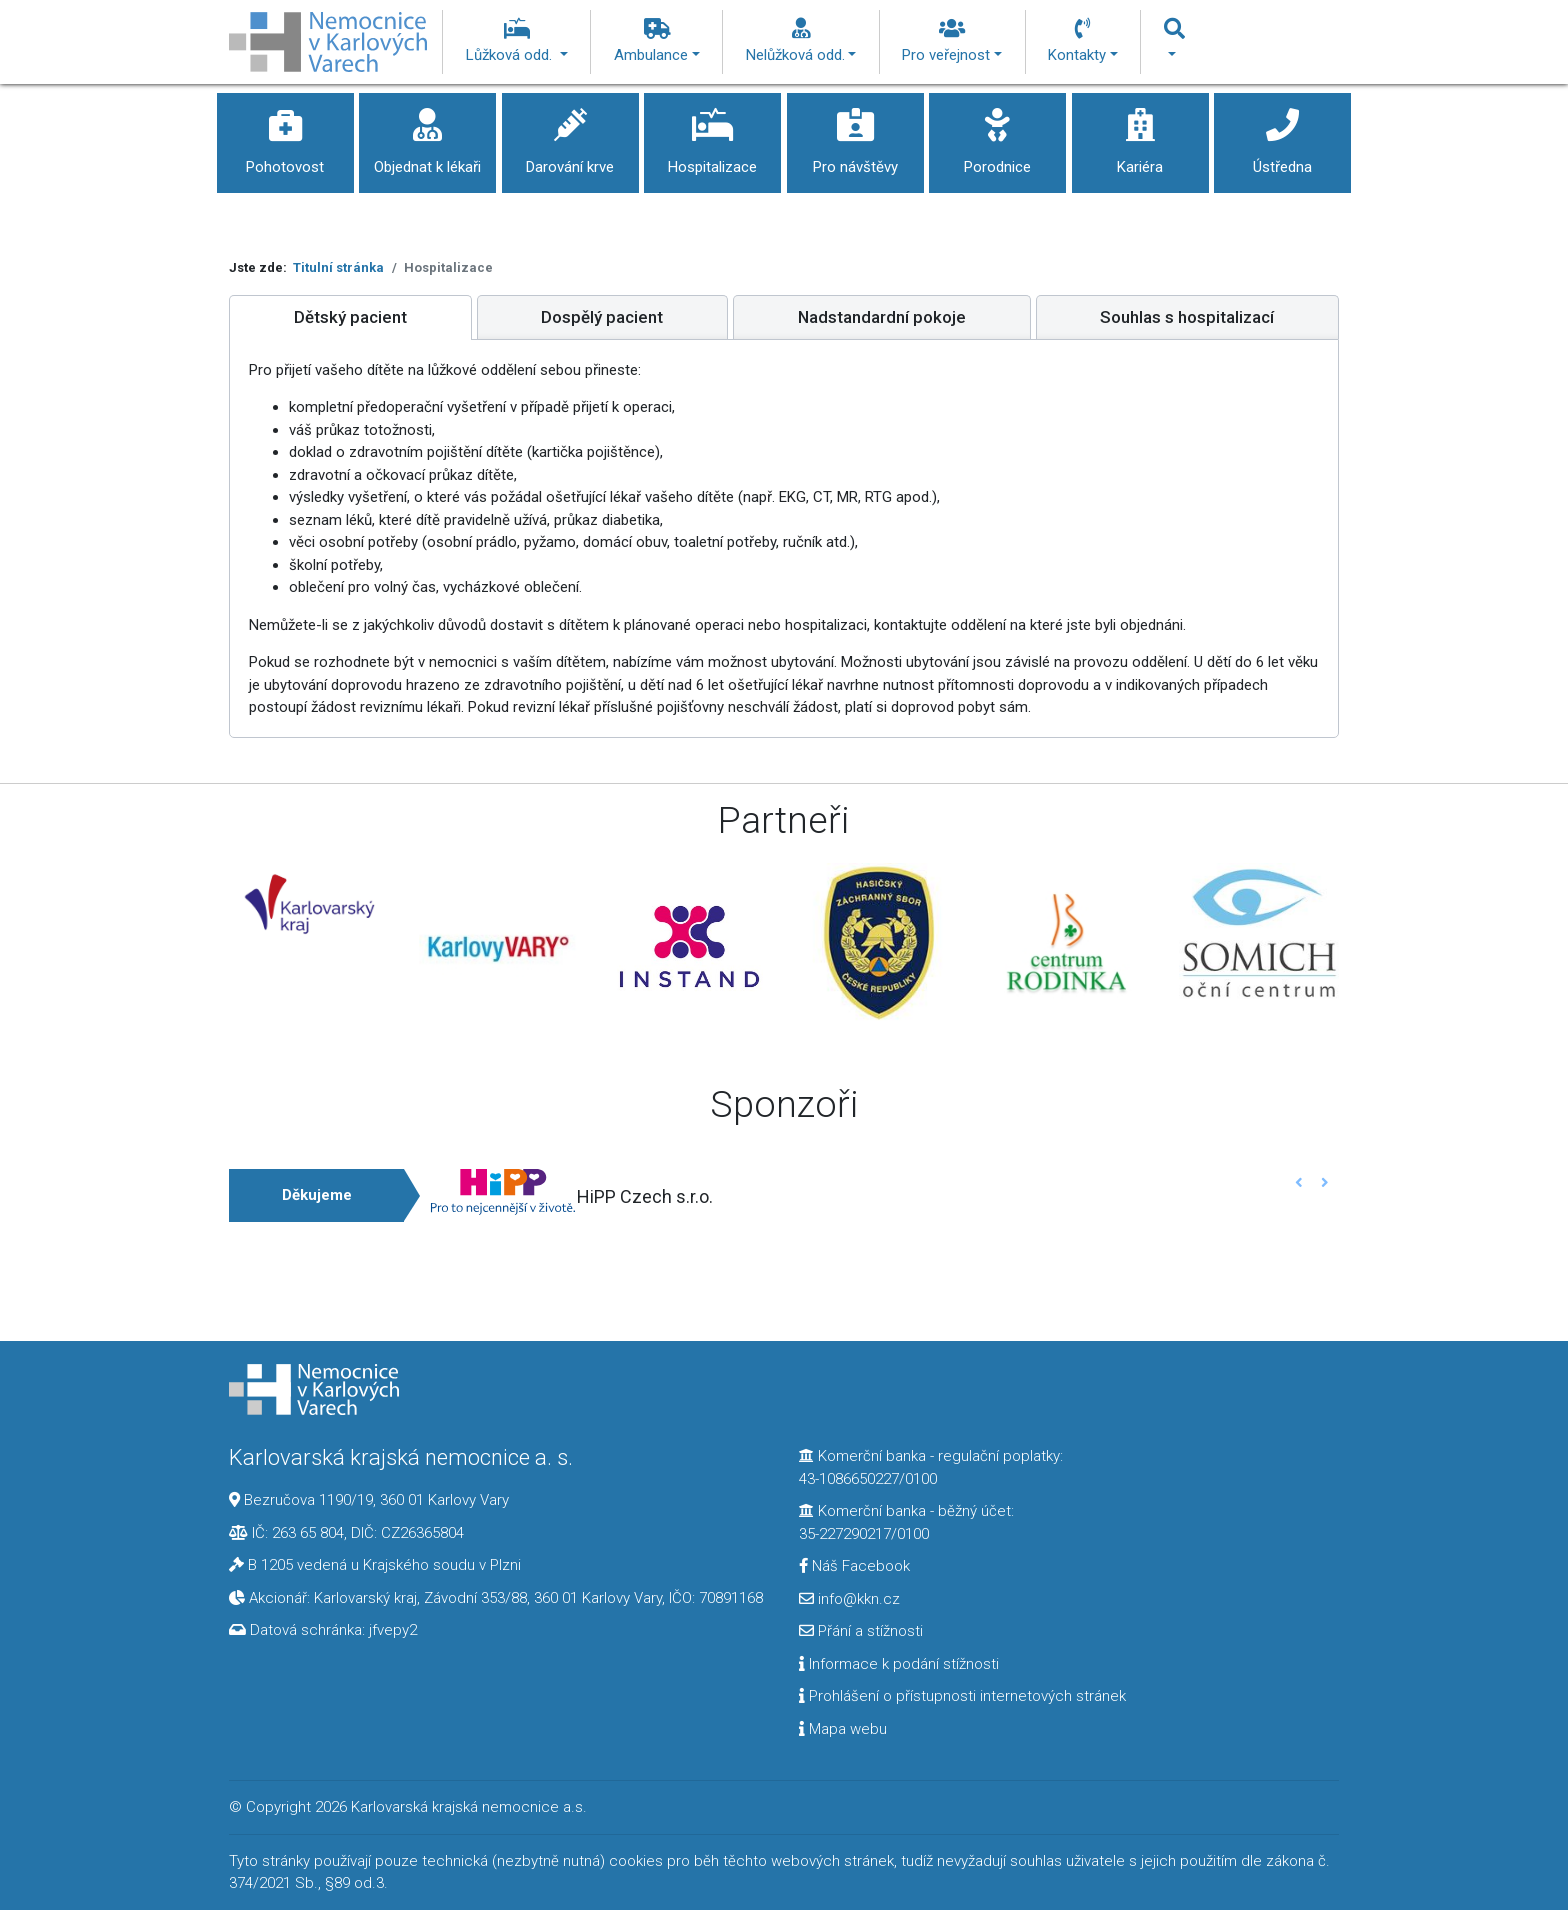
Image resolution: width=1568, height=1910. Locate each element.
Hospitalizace (712, 134)
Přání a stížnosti (861, 1631)
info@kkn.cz (849, 1599)
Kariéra (1140, 134)
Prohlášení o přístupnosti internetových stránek (962, 1696)
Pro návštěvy (855, 134)
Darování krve (570, 134)
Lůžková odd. (517, 41)
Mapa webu (843, 1729)
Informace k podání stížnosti (899, 1664)
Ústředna (1282, 134)
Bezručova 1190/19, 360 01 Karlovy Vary (376, 1500)
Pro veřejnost (952, 41)
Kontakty (1083, 41)
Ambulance (657, 41)
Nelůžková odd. (801, 41)
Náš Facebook (854, 1566)
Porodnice (997, 134)
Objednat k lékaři (427, 134)
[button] (1299, 1182)
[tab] (350, 317)
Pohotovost (285, 134)
